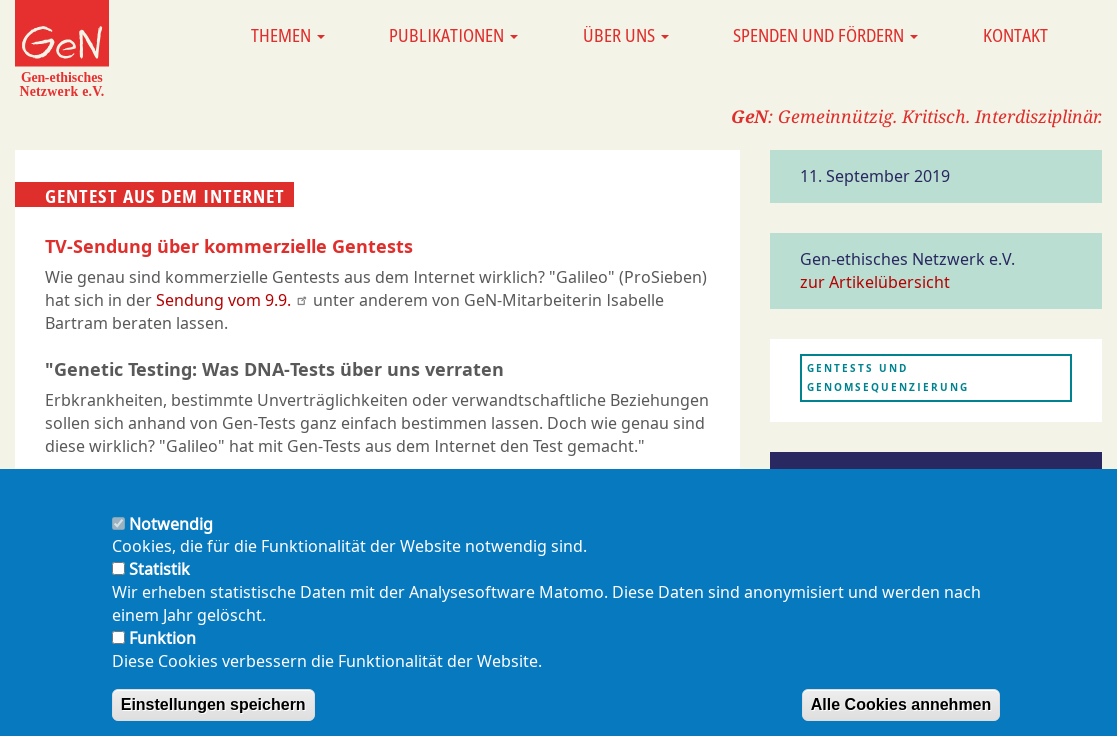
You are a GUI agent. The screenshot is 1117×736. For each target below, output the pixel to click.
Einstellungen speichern (213, 717)
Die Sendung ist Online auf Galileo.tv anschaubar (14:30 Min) (280, 479)
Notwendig (171, 537)
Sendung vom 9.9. (232, 300)
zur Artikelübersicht (875, 282)
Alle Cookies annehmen (901, 717)
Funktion (162, 651)
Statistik (159, 582)
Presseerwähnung (863, 479)
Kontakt (1015, 35)
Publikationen (453, 35)
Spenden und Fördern (825, 35)
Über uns (626, 35)
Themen (288, 35)
